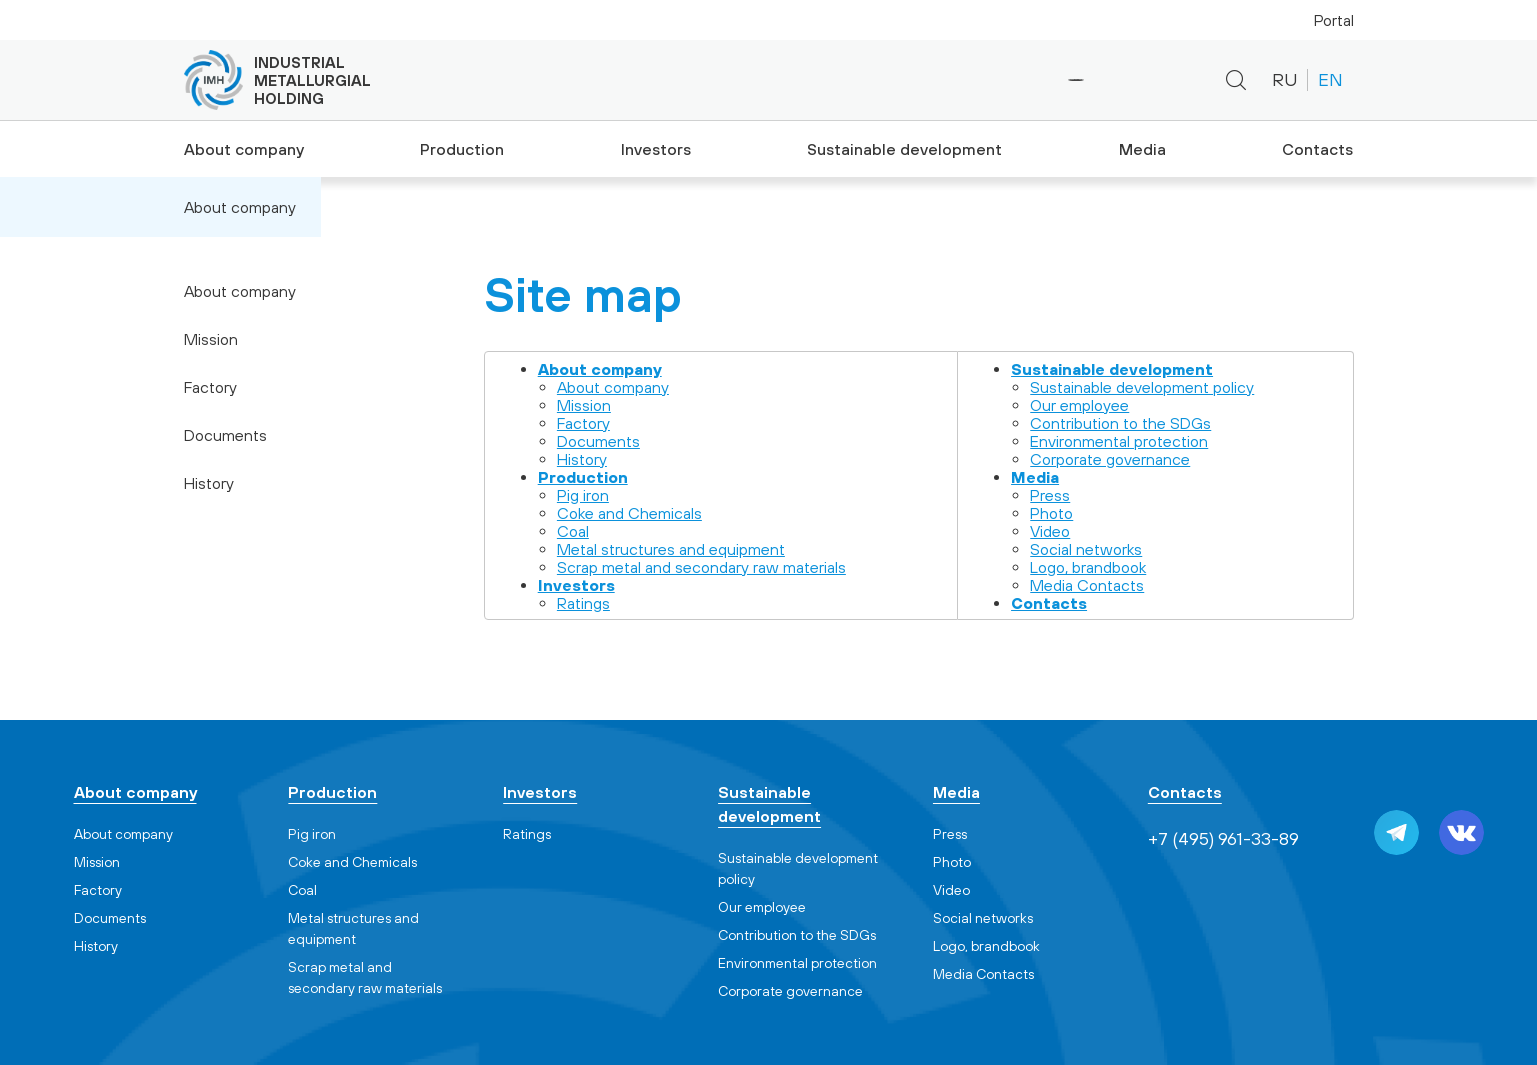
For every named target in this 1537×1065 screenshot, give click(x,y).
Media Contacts (1087, 585)
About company (240, 149)
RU (1284, 79)
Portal (1334, 20)
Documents (225, 435)
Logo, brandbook (1088, 567)
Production (460, 149)
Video (1050, 531)
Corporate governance (1110, 459)
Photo (1051, 513)
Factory (210, 387)
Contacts (1319, 149)
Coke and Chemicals (629, 513)
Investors (656, 149)
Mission (211, 339)
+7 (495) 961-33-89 (1008, 80)
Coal (573, 531)
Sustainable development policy (1142, 387)
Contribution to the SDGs (1120, 423)
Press (1050, 495)
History (209, 483)
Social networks (1086, 549)
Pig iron (583, 495)
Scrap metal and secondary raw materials (701, 567)
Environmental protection (1119, 441)
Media (1139, 149)
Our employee (1079, 405)
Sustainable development (903, 149)
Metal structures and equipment (671, 549)
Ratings (583, 603)
